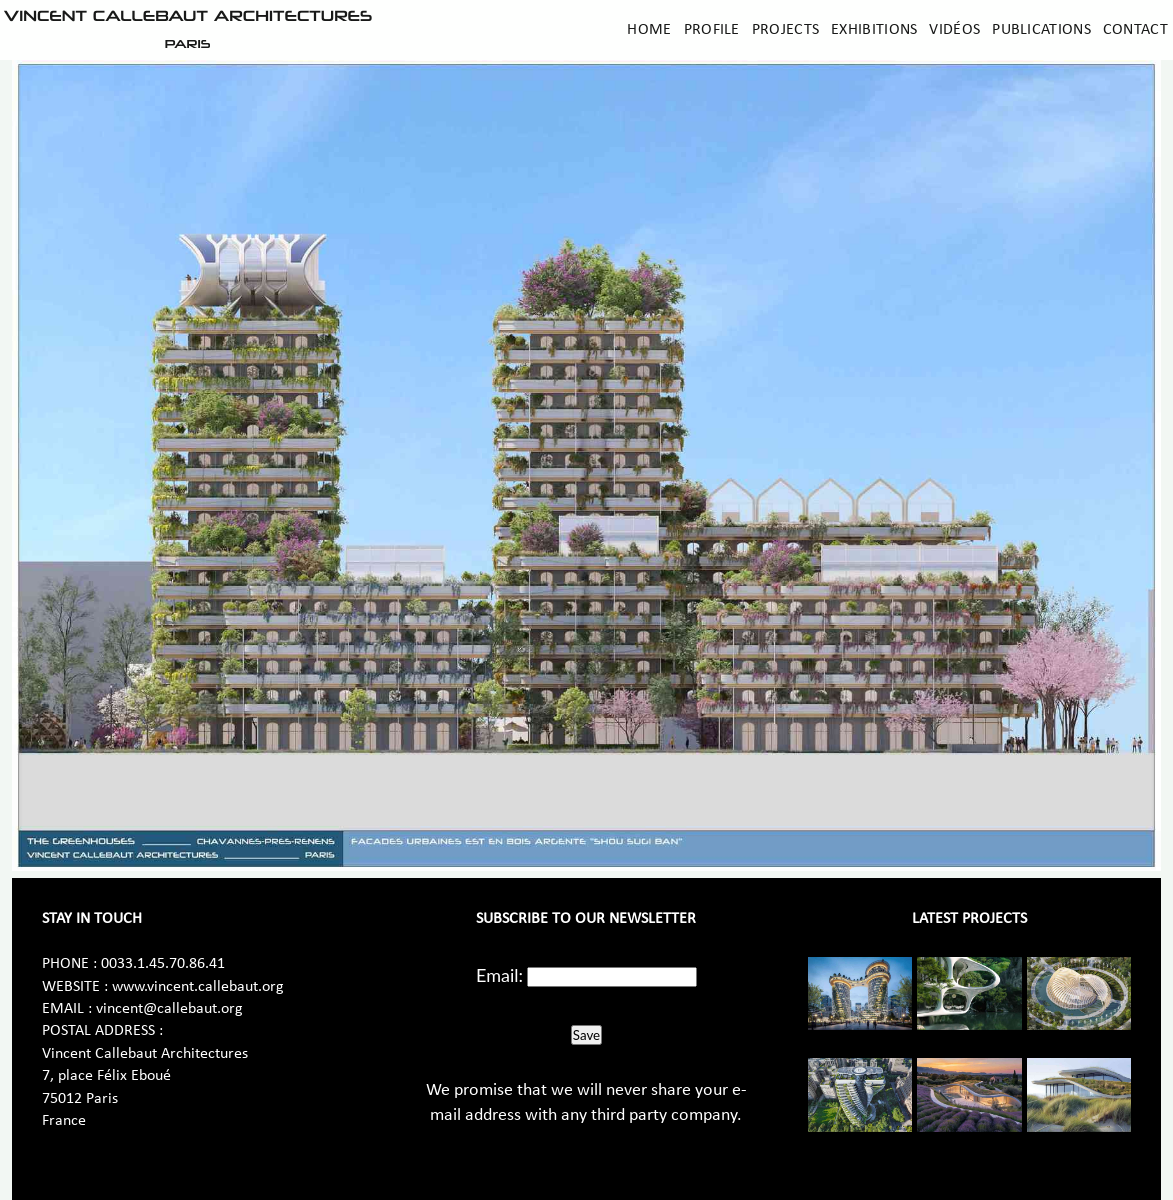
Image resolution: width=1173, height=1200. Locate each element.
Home (649, 30)
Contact (1135, 30)
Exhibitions (874, 30)
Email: (499, 975)
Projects (785, 30)
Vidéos (954, 30)
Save (586, 1035)
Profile (712, 30)
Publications (1041, 30)
